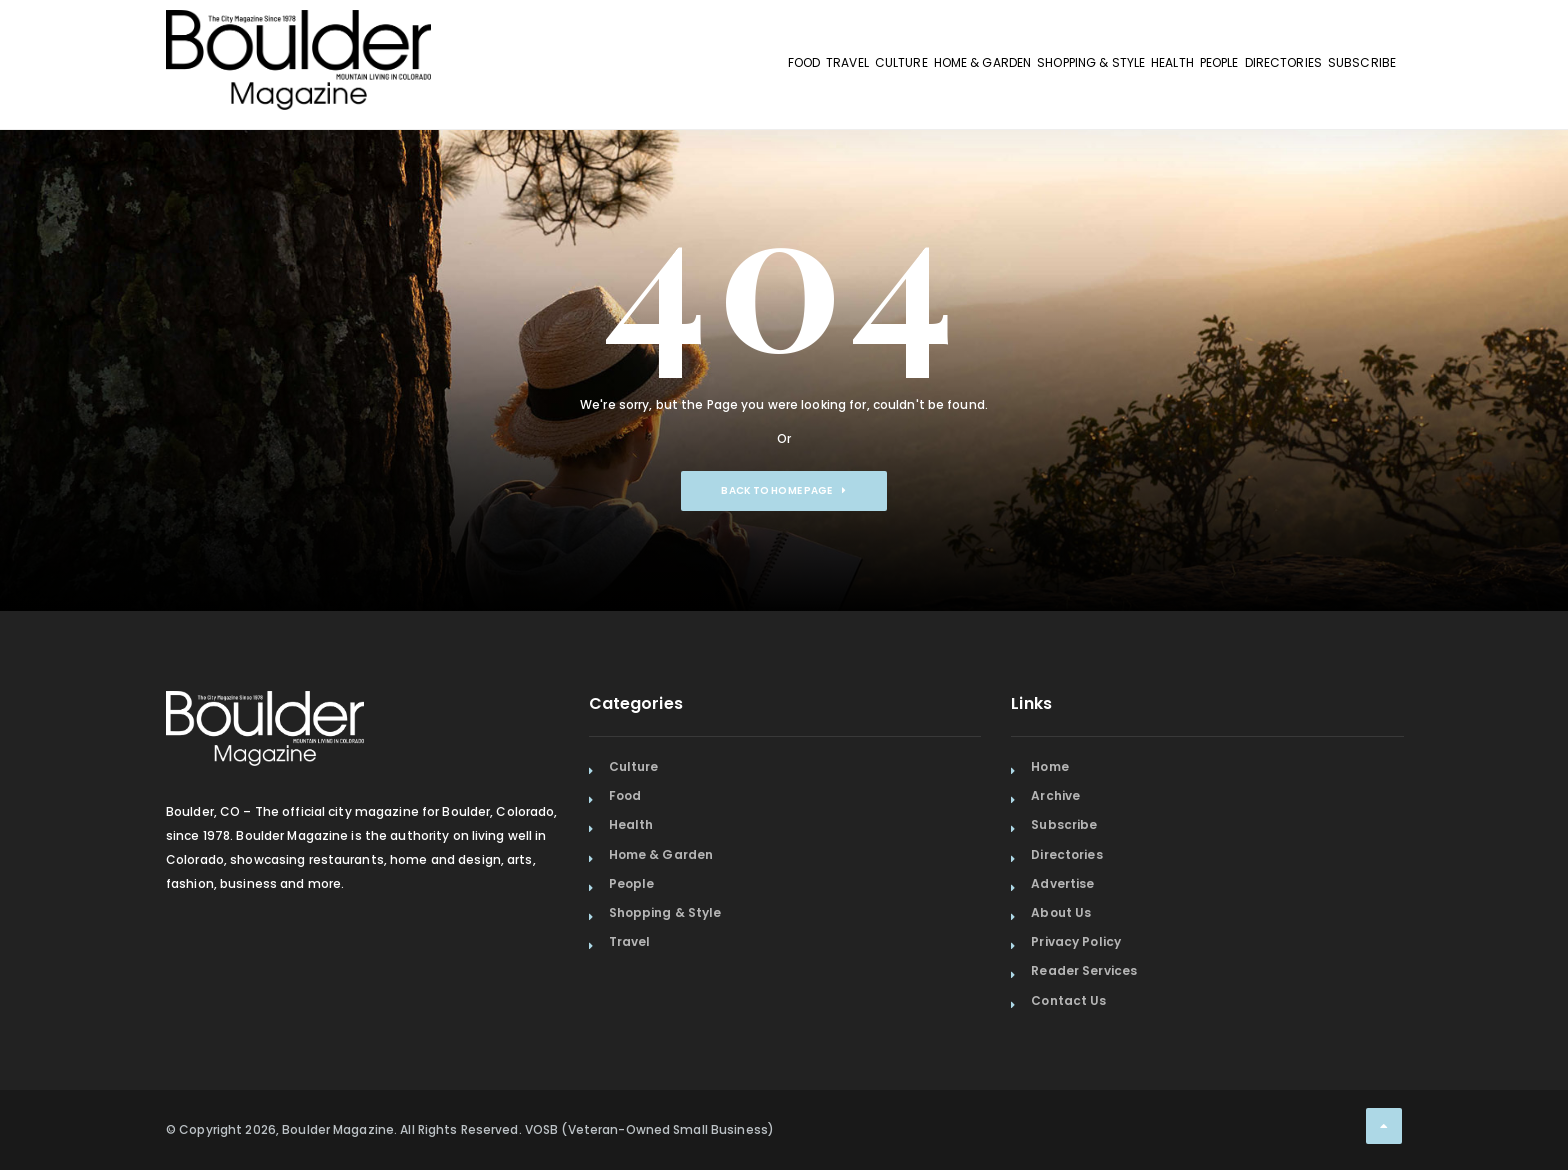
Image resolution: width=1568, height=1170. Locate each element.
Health (1053, 67)
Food (512, 67)
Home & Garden (786, 67)
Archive (1055, 795)
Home (1049, 766)
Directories (1234, 67)
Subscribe (1346, 67)
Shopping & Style (934, 67)
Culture (670, 67)
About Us (1061, 912)
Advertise (1062, 883)
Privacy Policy (1076, 941)
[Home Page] (298, 35)
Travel (585, 67)
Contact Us (1068, 1000)
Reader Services (1084, 970)
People (1134, 67)
